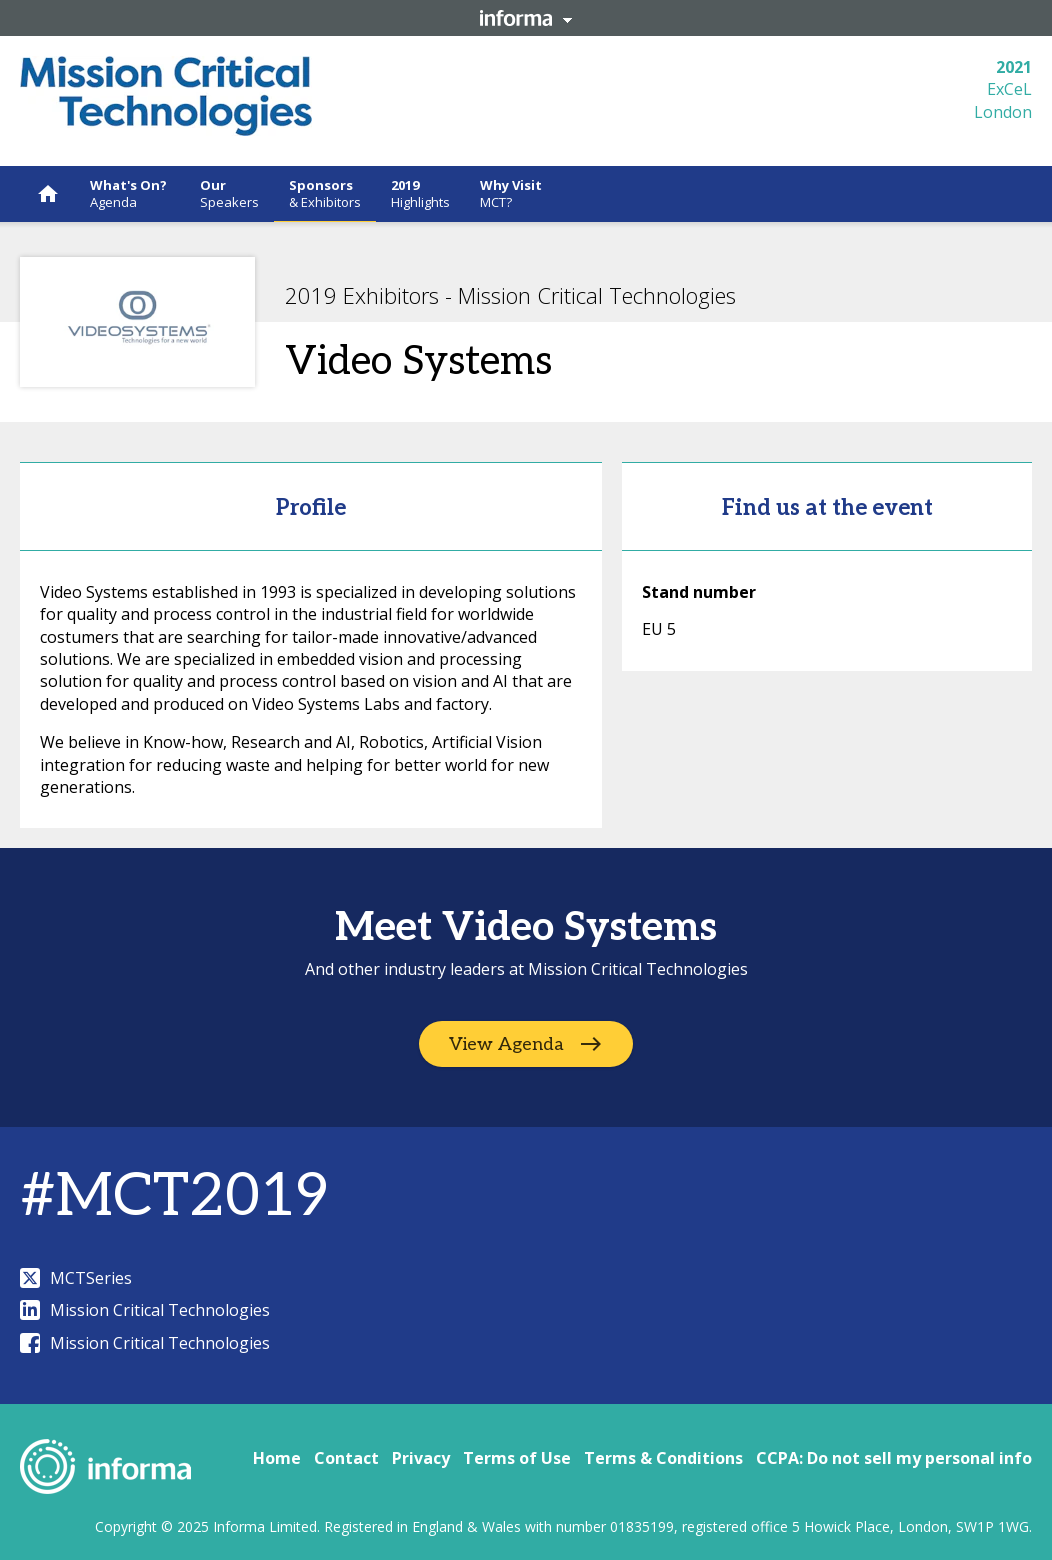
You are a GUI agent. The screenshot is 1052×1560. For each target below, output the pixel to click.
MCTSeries (76, 1278)
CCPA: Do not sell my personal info (894, 1458)
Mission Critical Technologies (145, 1310)
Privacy (421, 1458)
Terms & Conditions (663, 1458)
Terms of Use (517, 1458)
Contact (346, 1458)
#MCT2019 (174, 1197)
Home (277, 1458)
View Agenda (506, 1043)
